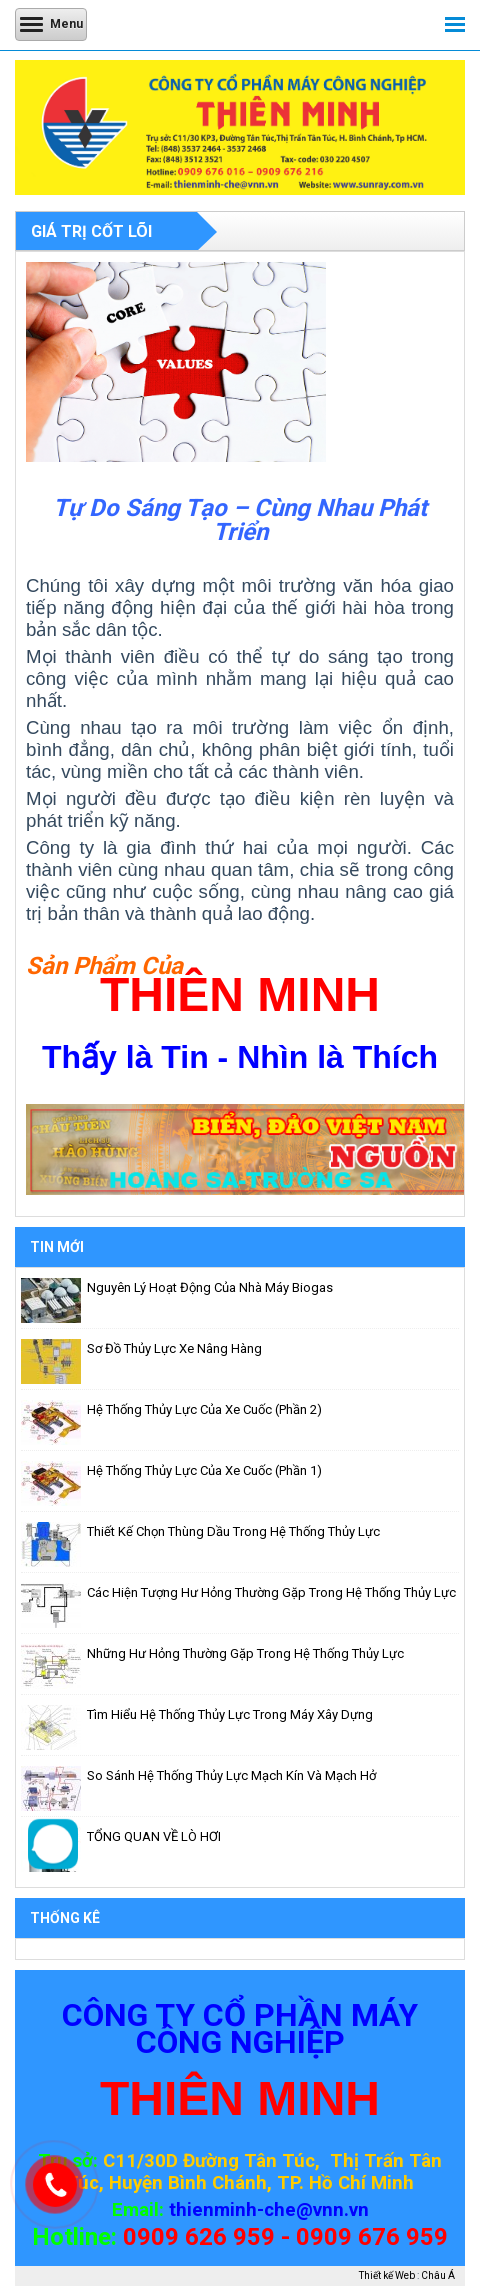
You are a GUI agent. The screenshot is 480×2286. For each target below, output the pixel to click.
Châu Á (438, 2275)
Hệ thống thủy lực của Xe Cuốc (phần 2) (204, 1409)
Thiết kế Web (387, 2275)
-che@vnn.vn (313, 2210)
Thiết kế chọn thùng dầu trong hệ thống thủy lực (233, 1531)
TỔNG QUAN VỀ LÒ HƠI (154, 1836)
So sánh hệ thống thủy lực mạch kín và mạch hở (231, 1775)
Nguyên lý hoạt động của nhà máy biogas (210, 1287)
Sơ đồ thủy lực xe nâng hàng (174, 1348)
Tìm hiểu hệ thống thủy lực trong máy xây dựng (230, 1714)
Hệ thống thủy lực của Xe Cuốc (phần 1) (204, 1470)
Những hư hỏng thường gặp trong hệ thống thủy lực (245, 1653)
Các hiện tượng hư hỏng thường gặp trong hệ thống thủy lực (271, 1592)
